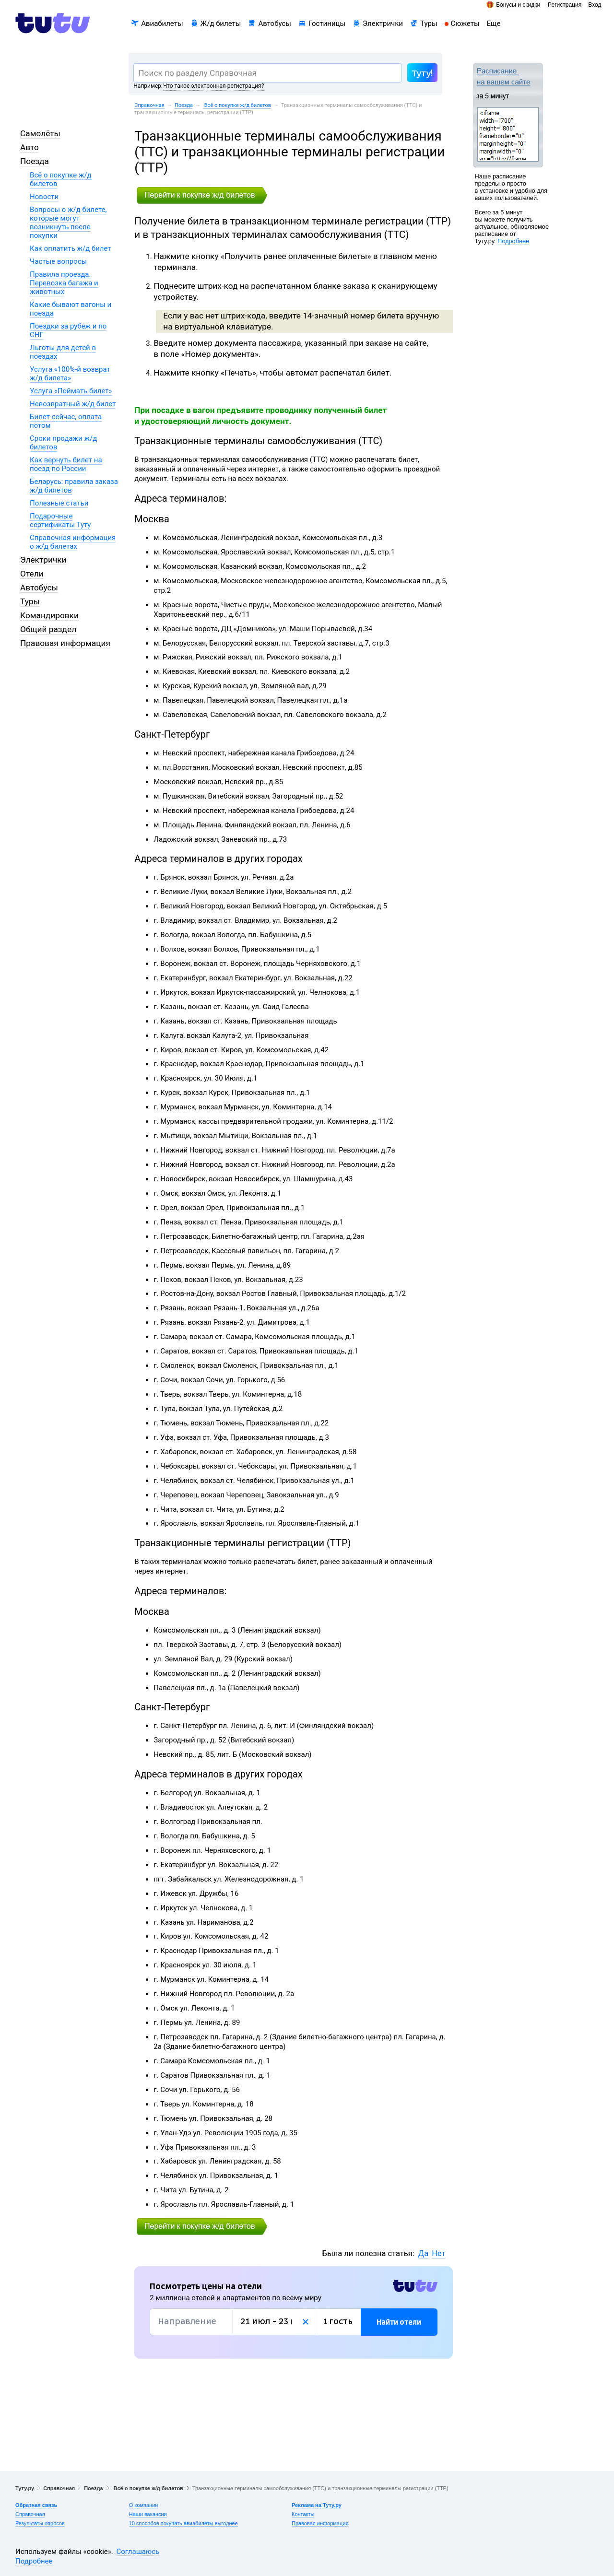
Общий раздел (48, 629)
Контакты (303, 2514)
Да (423, 2253)
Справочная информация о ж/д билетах (73, 542)
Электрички (383, 23)
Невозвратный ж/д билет (73, 404)
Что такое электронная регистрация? (213, 85)
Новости (44, 196)
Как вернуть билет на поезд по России (66, 464)
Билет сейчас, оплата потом (66, 421)
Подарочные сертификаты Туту (60, 520)
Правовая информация (65, 643)
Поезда (184, 105)
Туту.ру (24, 2488)
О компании (143, 2505)
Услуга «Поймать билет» (71, 391)
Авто (29, 147)
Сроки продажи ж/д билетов (63, 442)
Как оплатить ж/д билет (70, 248)
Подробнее (513, 241)
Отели (32, 573)
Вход (594, 5)
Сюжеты (465, 23)
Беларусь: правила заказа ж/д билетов (74, 485)
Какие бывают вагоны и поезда (70, 309)
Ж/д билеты (221, 23)
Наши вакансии (148, 2514)
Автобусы (274, 23)
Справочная (149, 105)
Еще (494, 23)
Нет (438, 2253)
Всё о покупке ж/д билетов (237, 105)
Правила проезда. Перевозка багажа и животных (64, 283)
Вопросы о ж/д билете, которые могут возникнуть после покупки (68, 222)
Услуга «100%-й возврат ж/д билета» (70, 373)
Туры (428, 23)
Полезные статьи (59, 503)
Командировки (49, 615)
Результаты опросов (40, 2523)
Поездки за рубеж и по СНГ (68, 330)
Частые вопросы (58, 261)
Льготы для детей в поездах (63, 352)
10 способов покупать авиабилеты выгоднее (183, 2523)
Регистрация (564, 5)
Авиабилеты (162, 23)
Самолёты (40, 133)
